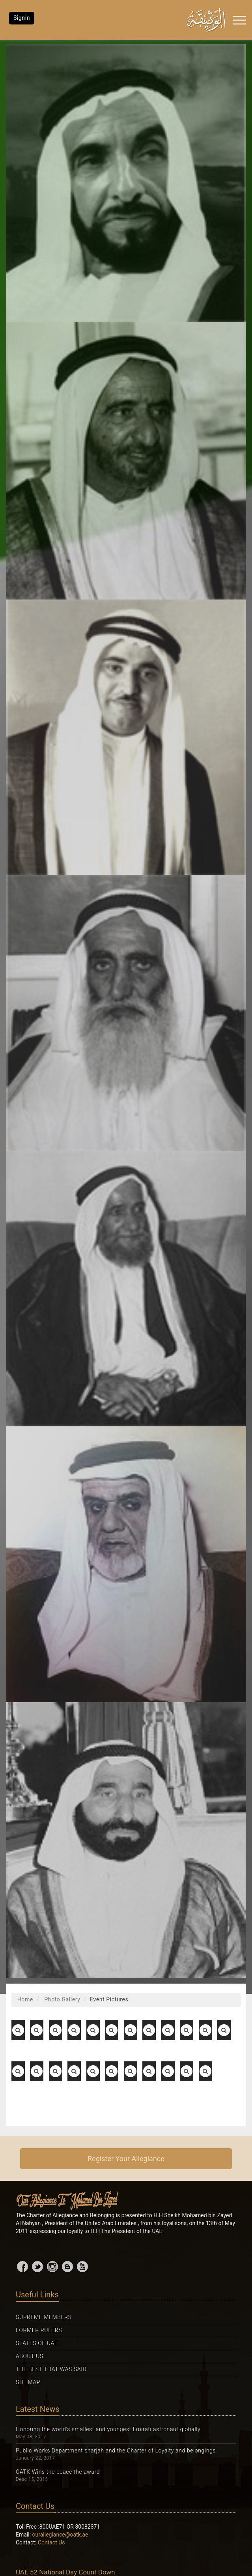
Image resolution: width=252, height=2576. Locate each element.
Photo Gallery (61, 1999)
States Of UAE (37, 2343)
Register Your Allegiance (126, 2158)
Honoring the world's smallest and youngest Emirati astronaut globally (108, 2429)
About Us (29, 2356)
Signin (21, 18)
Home (25, 1999)
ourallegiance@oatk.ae (60, 2534)
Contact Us (51, 2542)
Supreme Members (43, 2317)
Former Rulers (39, 2330)
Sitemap (28, 2382)
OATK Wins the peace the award (58, 2472)
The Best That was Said (51, 2369)
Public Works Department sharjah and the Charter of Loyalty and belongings (116, 2450)
